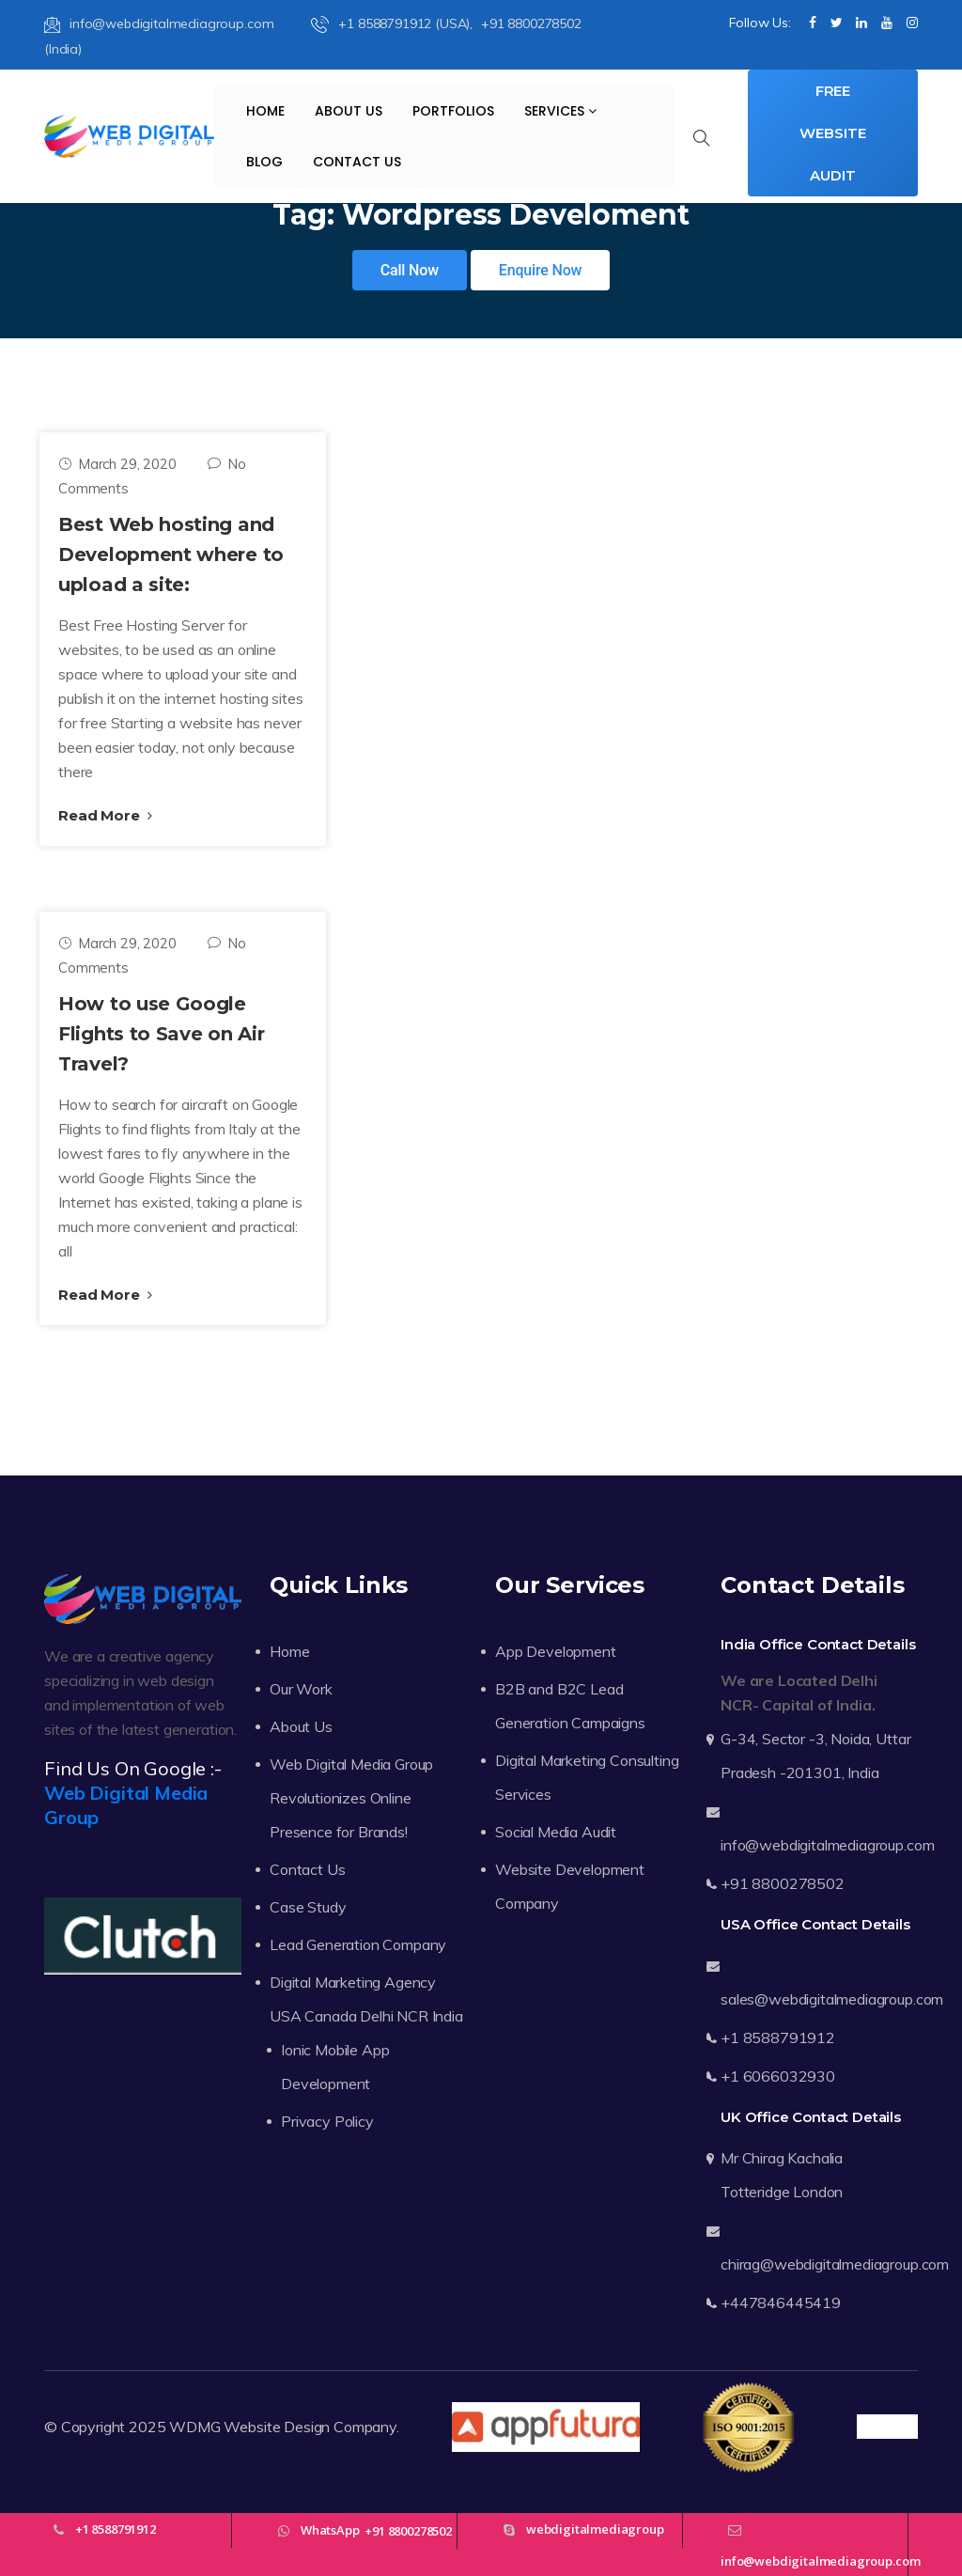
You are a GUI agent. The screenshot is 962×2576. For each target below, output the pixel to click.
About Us (348, 110)
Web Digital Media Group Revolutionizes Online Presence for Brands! (351, 1798)
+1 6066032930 (778, 2076)
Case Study (308, 1906)
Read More (105, 815)
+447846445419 (781, 2302)
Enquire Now (540, 270)
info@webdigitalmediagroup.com (158, 23)
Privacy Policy (327, 2121)
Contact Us (357, 161)
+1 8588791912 (778, 2037)
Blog (264, 161)
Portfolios (453, 110)
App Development (555, 1651)
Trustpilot (887, 2426)
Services (560, 110)
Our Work (301, 1688)
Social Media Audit (555, 1831)
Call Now (409, 270)
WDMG (194, 2426)
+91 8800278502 (783, 1883)
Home (265, 110)
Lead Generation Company (358, 1944)
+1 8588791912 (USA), (393, 23)
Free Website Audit (832, 133)
